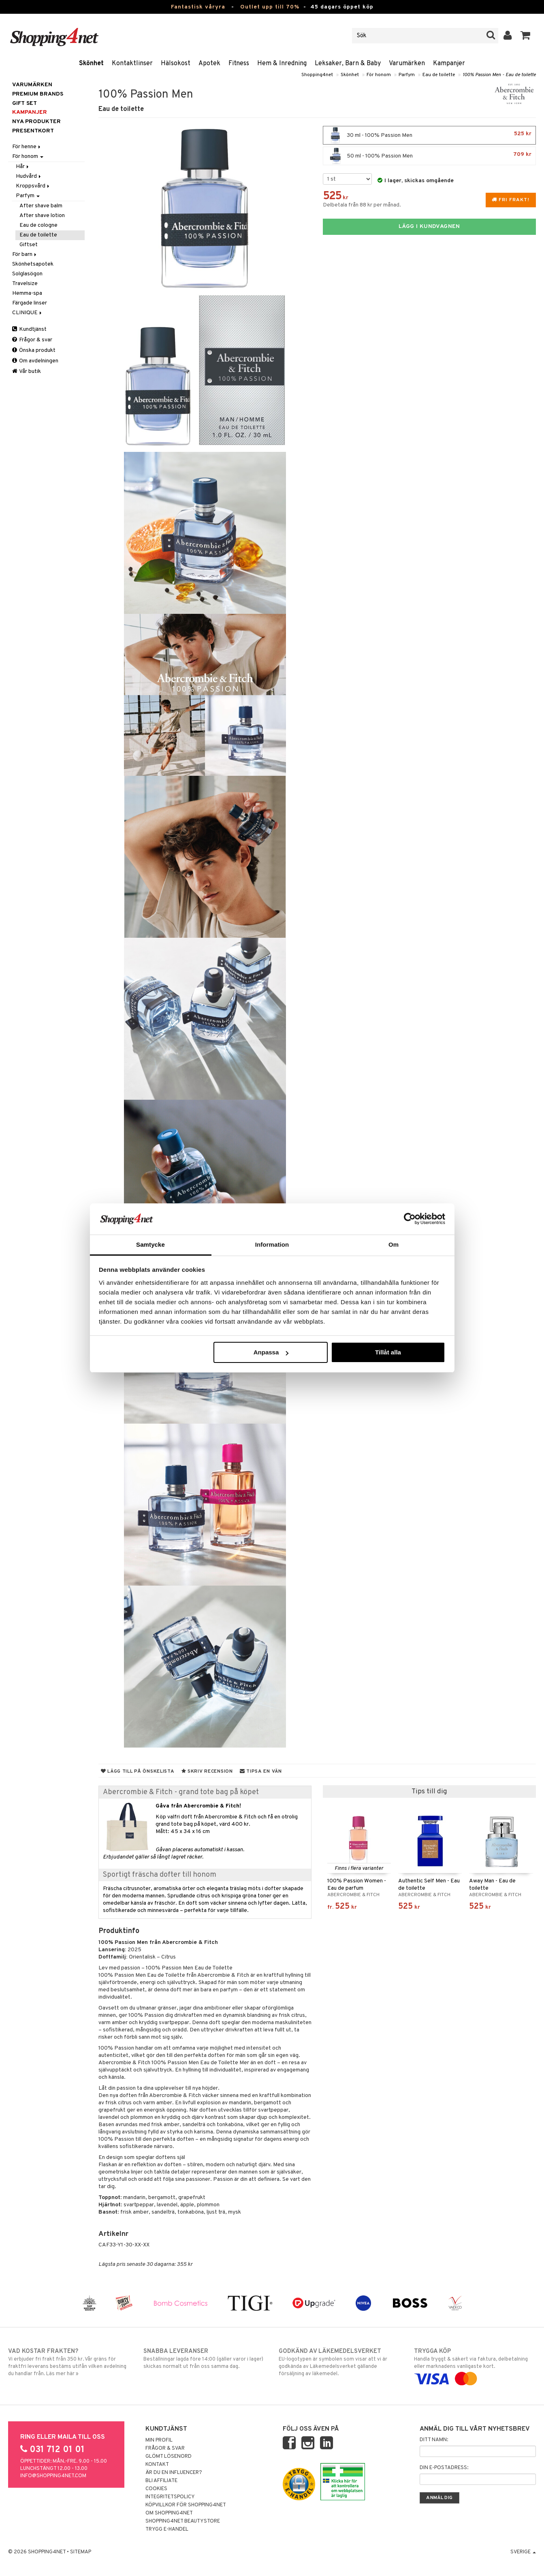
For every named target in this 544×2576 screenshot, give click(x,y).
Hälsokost (175, 64)
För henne (27, 146)
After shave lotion (42, 215)
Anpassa (271, 1352)
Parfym (407, 75)
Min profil (159, 2440)
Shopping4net (317, 75)
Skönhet (91, 64)
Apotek (209, 64)
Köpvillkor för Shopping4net (185, 2505)
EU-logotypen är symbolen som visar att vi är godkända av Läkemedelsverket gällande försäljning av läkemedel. (340, 2362)
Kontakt (157, 2464)
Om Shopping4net (169, 2513)
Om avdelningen (35, 361)
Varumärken (407, 64)
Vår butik (26, 371)
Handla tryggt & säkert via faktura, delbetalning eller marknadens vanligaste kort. (475, 2365)
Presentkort (33, 131)
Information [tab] (272, 1244)
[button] (525, 35)
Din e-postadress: (444, 2468)
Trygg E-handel (166, 2529)
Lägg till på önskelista (138, 1771)
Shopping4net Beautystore (182, 2521)
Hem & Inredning (282, 64)
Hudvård (29, 176)
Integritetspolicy (170, 2497)
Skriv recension (207, 1771)
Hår (23, 166)
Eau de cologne (38, 225)
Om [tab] (393, 1244)
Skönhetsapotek (32, 264)
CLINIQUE (27, 312)
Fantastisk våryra (198, 7)
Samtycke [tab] (150, 1244)
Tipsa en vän (261, 1771)
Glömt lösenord (168, 2456)
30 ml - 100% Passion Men (429, 135)
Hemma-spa (27, 293)
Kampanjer (449, 64)
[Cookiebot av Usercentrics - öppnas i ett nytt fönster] (409, 1219)
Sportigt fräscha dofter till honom (159, 1875)
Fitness (238, 64)
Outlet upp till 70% (269, 7)
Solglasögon (27, 273)
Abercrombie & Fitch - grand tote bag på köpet (181, 1792)
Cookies (156, 2489)
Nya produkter (36, 121)
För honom (379, 75)
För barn (25, 254)
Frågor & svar (32, 339)
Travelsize (25, 283)
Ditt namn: (434, 2440)
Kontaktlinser (132, 64)
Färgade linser (29, 303)
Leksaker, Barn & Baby (348, 64)
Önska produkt (33, 350)
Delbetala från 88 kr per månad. (362, 205)
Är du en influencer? (173, 2473)
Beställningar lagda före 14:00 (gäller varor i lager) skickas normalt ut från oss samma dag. (204, 2358)
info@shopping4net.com (53, 2476)
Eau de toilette (438, 75)
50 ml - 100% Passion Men (429, 156)
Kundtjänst (29, 329)
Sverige (523, 2552)
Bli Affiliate (161, 2481)
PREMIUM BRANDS (37, 94)
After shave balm (40, 205)
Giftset (28, 244)
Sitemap (80, 2552)
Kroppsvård (33, 186)
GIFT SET (24, 103)
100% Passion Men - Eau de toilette (499, 75)
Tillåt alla (388, 1352)
